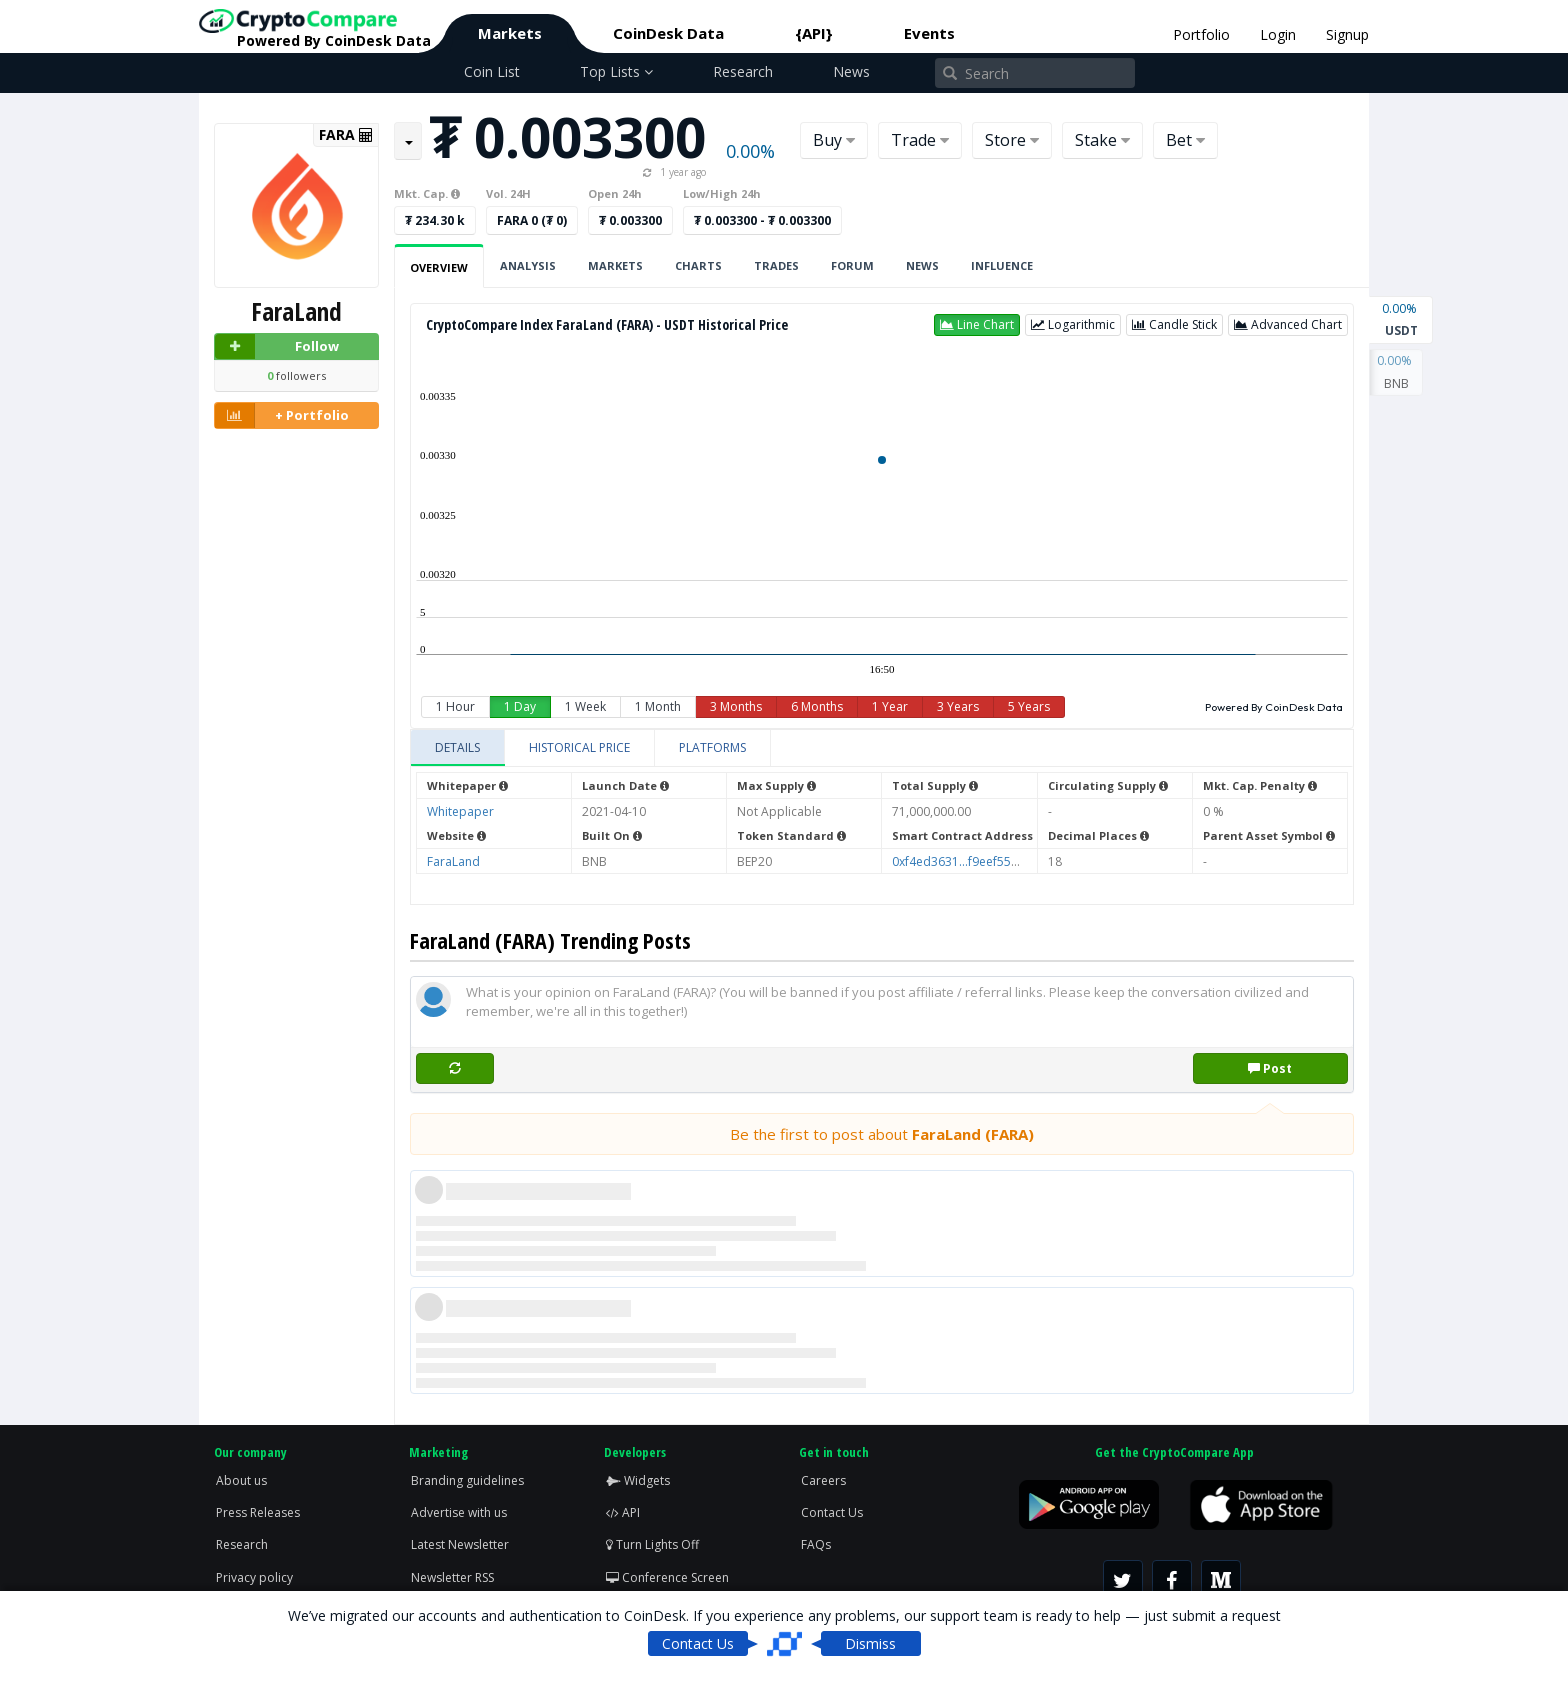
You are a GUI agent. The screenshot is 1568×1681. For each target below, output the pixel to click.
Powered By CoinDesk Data (1274, 707)
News (851, 71)
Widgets (638, 1480)
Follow (277, 346)
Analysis (528, 265)
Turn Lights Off (652, 1544)
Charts (698, 265)
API (623, 1512)
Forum (852, 265)
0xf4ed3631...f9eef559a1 (962, 861)
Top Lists (616, 71)
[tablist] (882, 748)
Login (1278, 34)
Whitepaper (460, 811)
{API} (814, 33)
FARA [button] (346, 135)
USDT (1401, 318)
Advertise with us (459, 1512)
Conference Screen (667, 1577)
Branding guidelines (467, 1480)
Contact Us (832, 1512)
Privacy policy (254, 1577)
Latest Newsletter (460, 1544)
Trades (776, 265)
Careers (823, 1480)
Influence (1002, 265)
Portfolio (1201, 34)
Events (929, 33)
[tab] (458, 748)
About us (241, 1480)
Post (1270, 1068)
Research (743, 71)
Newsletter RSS (452, 1577)
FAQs (816, 1544)
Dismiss (870, 1643)
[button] (977, 325)
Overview (439, 267)
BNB (1396, 371)
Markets (510, 33)
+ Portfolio (282, 415)
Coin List (492, 71)
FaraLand (453, 861)
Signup (1347, 34)
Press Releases (258, 1512)
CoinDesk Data (668, 33)
